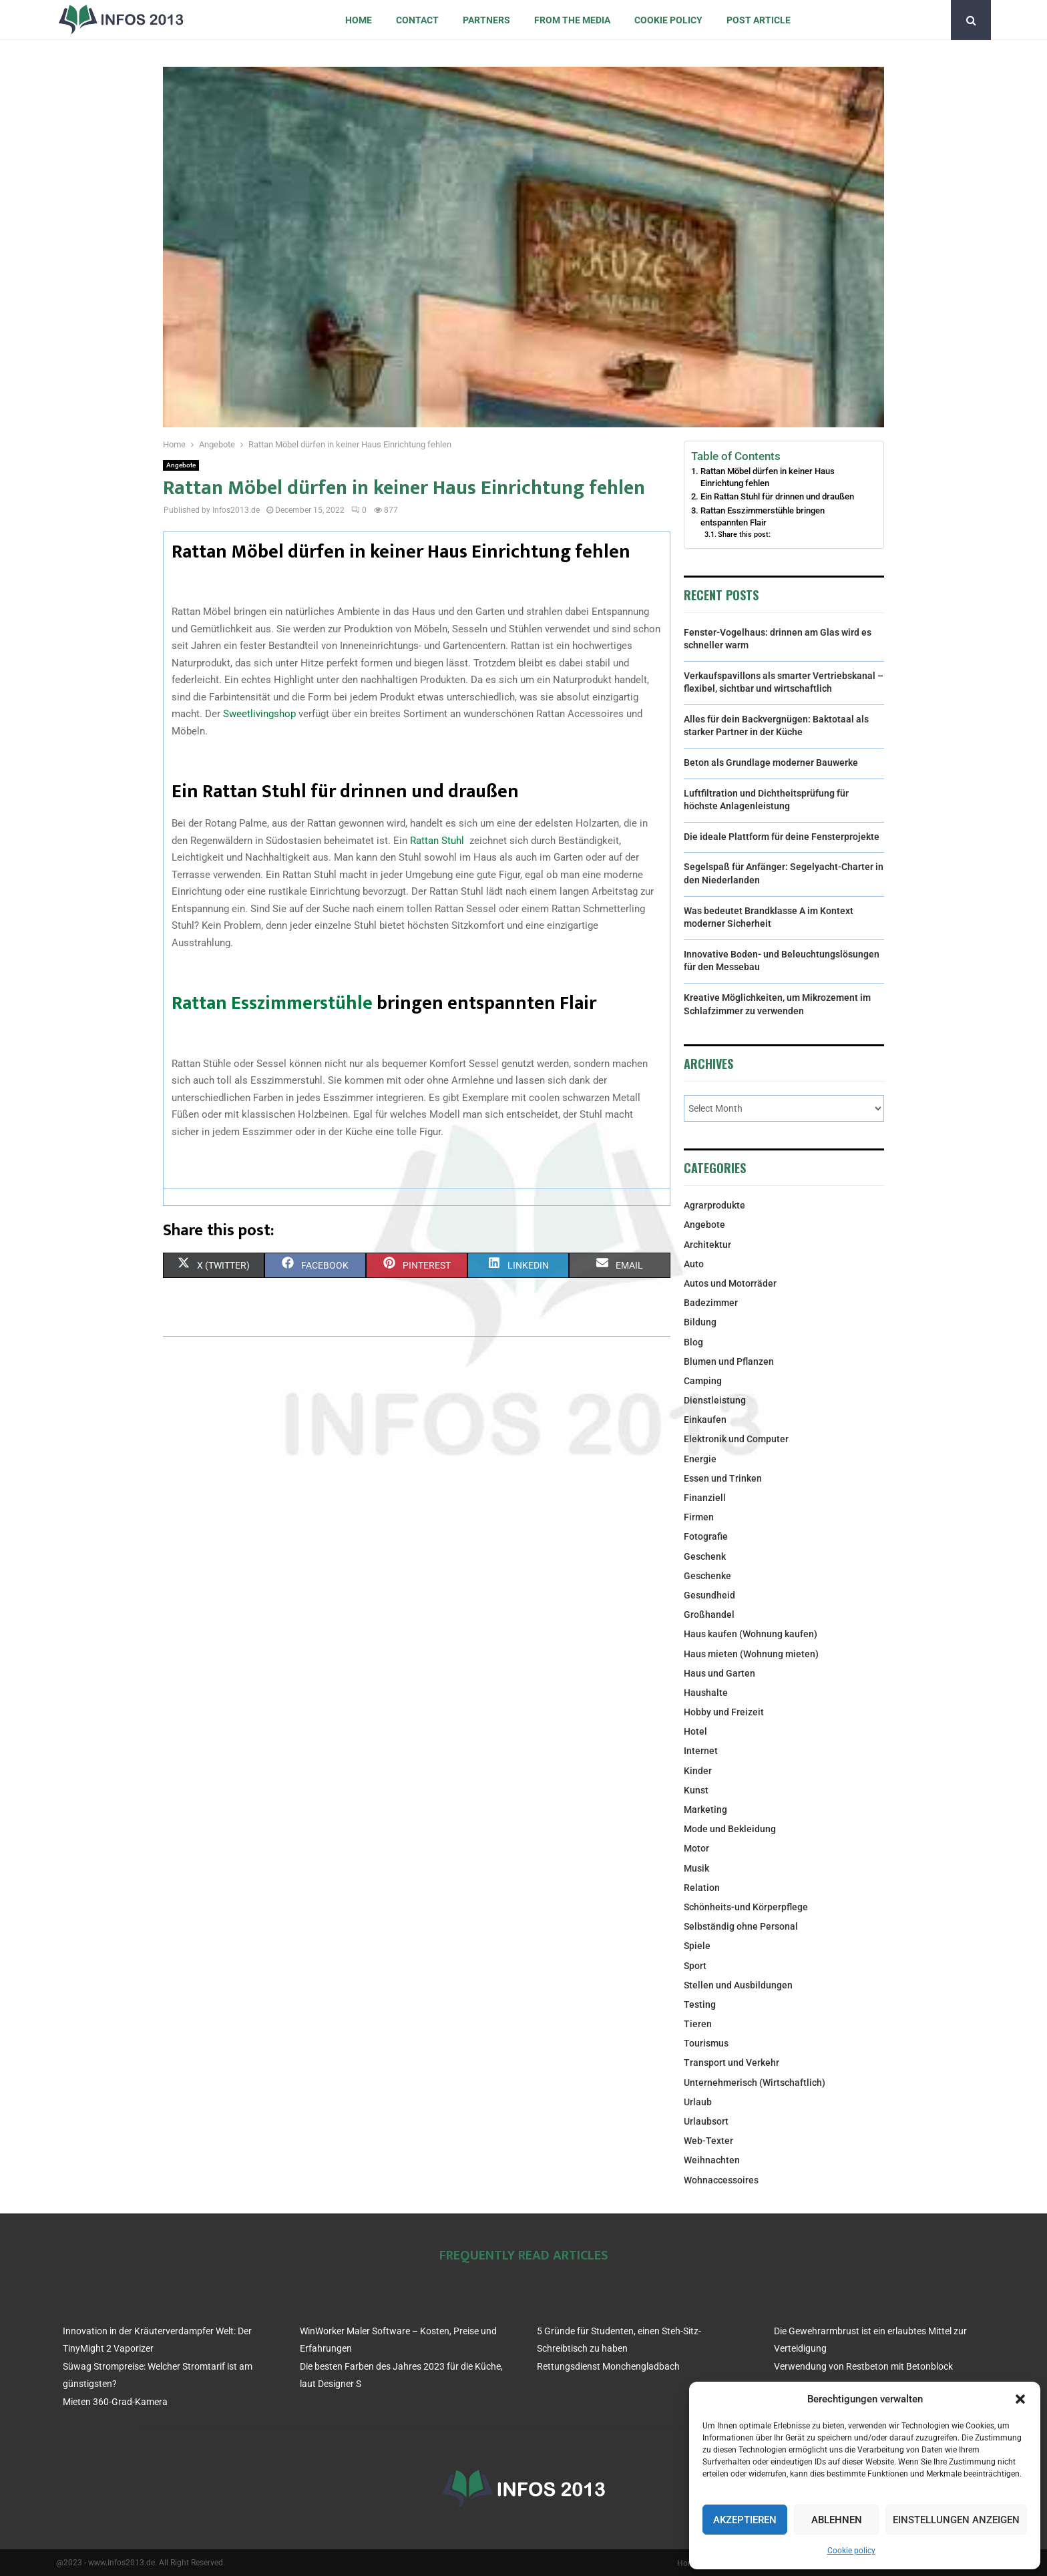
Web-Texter (708, 2140)
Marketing (705, 1809)
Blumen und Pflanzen (729, 1361)
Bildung (700, 1322)
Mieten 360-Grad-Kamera (115, 2401)
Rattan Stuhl (438, 841)
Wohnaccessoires (721, 2180)
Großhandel (709, 1614)
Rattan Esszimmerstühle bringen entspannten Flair (762, 516)
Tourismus (706, 2043)
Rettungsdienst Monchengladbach (608, 2366)
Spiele (697, 1945)
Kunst (696, 1790)
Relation (702, 1887)
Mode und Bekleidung (730, 1828)
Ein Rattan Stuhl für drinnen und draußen (777, 496)
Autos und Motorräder (730, 1283)
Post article (758, 20)
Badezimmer (711, 1302)
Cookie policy (851, 2550)
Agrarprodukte (714, 1205)
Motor (696, 1848)
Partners (486, 20)
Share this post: (744, 534)
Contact (417, 20)
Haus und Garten (719, 1673)
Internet (701, 1750)
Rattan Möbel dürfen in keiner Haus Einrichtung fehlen (767, 477)
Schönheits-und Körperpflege (746, 1907)
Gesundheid (709, 1595)
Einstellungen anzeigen (956, 2520)
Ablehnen (836, 2520)
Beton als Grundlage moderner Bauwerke (771, 762)
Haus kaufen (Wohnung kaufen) (750, 1634)
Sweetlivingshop (259, 714)
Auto (694, 1264)
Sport (695, 1965)
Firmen (699, 1517)
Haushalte (706, 1692)
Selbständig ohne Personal (741, 1926)
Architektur (707, 1244)
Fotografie (706, 1536)
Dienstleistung (715, 1400)
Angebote (181, 465)
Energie (700, 1459)
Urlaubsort (706, 2121)
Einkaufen (705, 1419)
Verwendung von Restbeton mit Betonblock (863, 2366)
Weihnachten (712, 2160)
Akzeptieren (745, 2520)
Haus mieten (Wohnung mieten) (751, 1654)
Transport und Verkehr (731, 2062)
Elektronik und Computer (736, 1439)
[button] (1020, 2399)
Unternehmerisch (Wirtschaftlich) (754, 2082)
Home (358, 20)
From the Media (572, 20)
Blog (693, 1342)
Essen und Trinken (723, 1478)
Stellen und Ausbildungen (738, 1985)
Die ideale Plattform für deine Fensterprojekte (781, 836)
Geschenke (707, 1575)
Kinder (698, 1770)
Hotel (695, 1731)
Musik (696, 1868)
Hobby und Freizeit (724, 1712)
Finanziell (705, 1497)
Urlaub (698, 2102)
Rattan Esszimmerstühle (272, 1003)
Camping (703, 1380)
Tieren (698, 2023)
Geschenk (705, 1556)
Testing (700, 2004)
